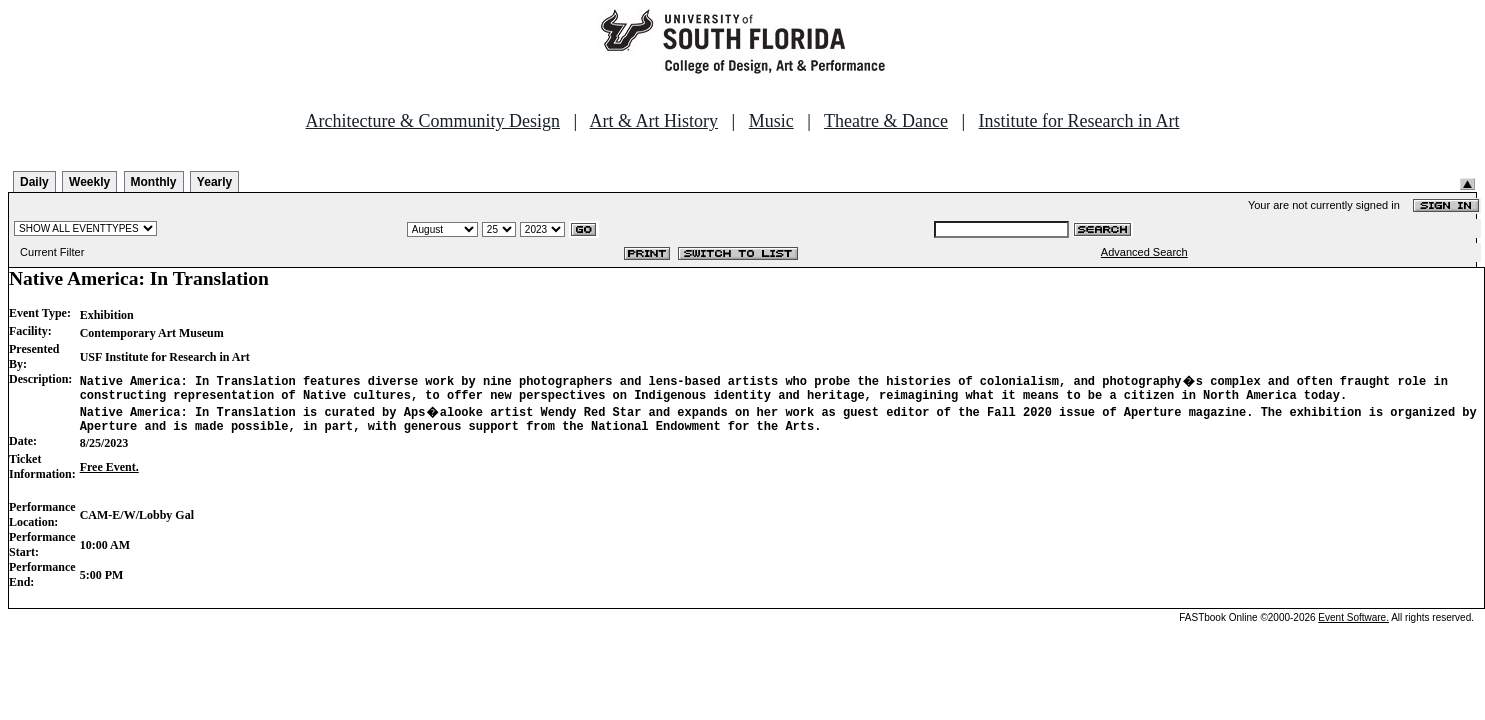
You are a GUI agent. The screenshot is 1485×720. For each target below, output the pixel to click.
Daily (34, 182)
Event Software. (1353, 623)
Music (771, 121)
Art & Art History (654, 121)
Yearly (214, 182)
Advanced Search (1144, 252)
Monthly (154, 182)
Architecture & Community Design (433, 121)
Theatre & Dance (886, 121)
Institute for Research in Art (1079, 121)
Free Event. (109, 473)
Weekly (89, 182)
